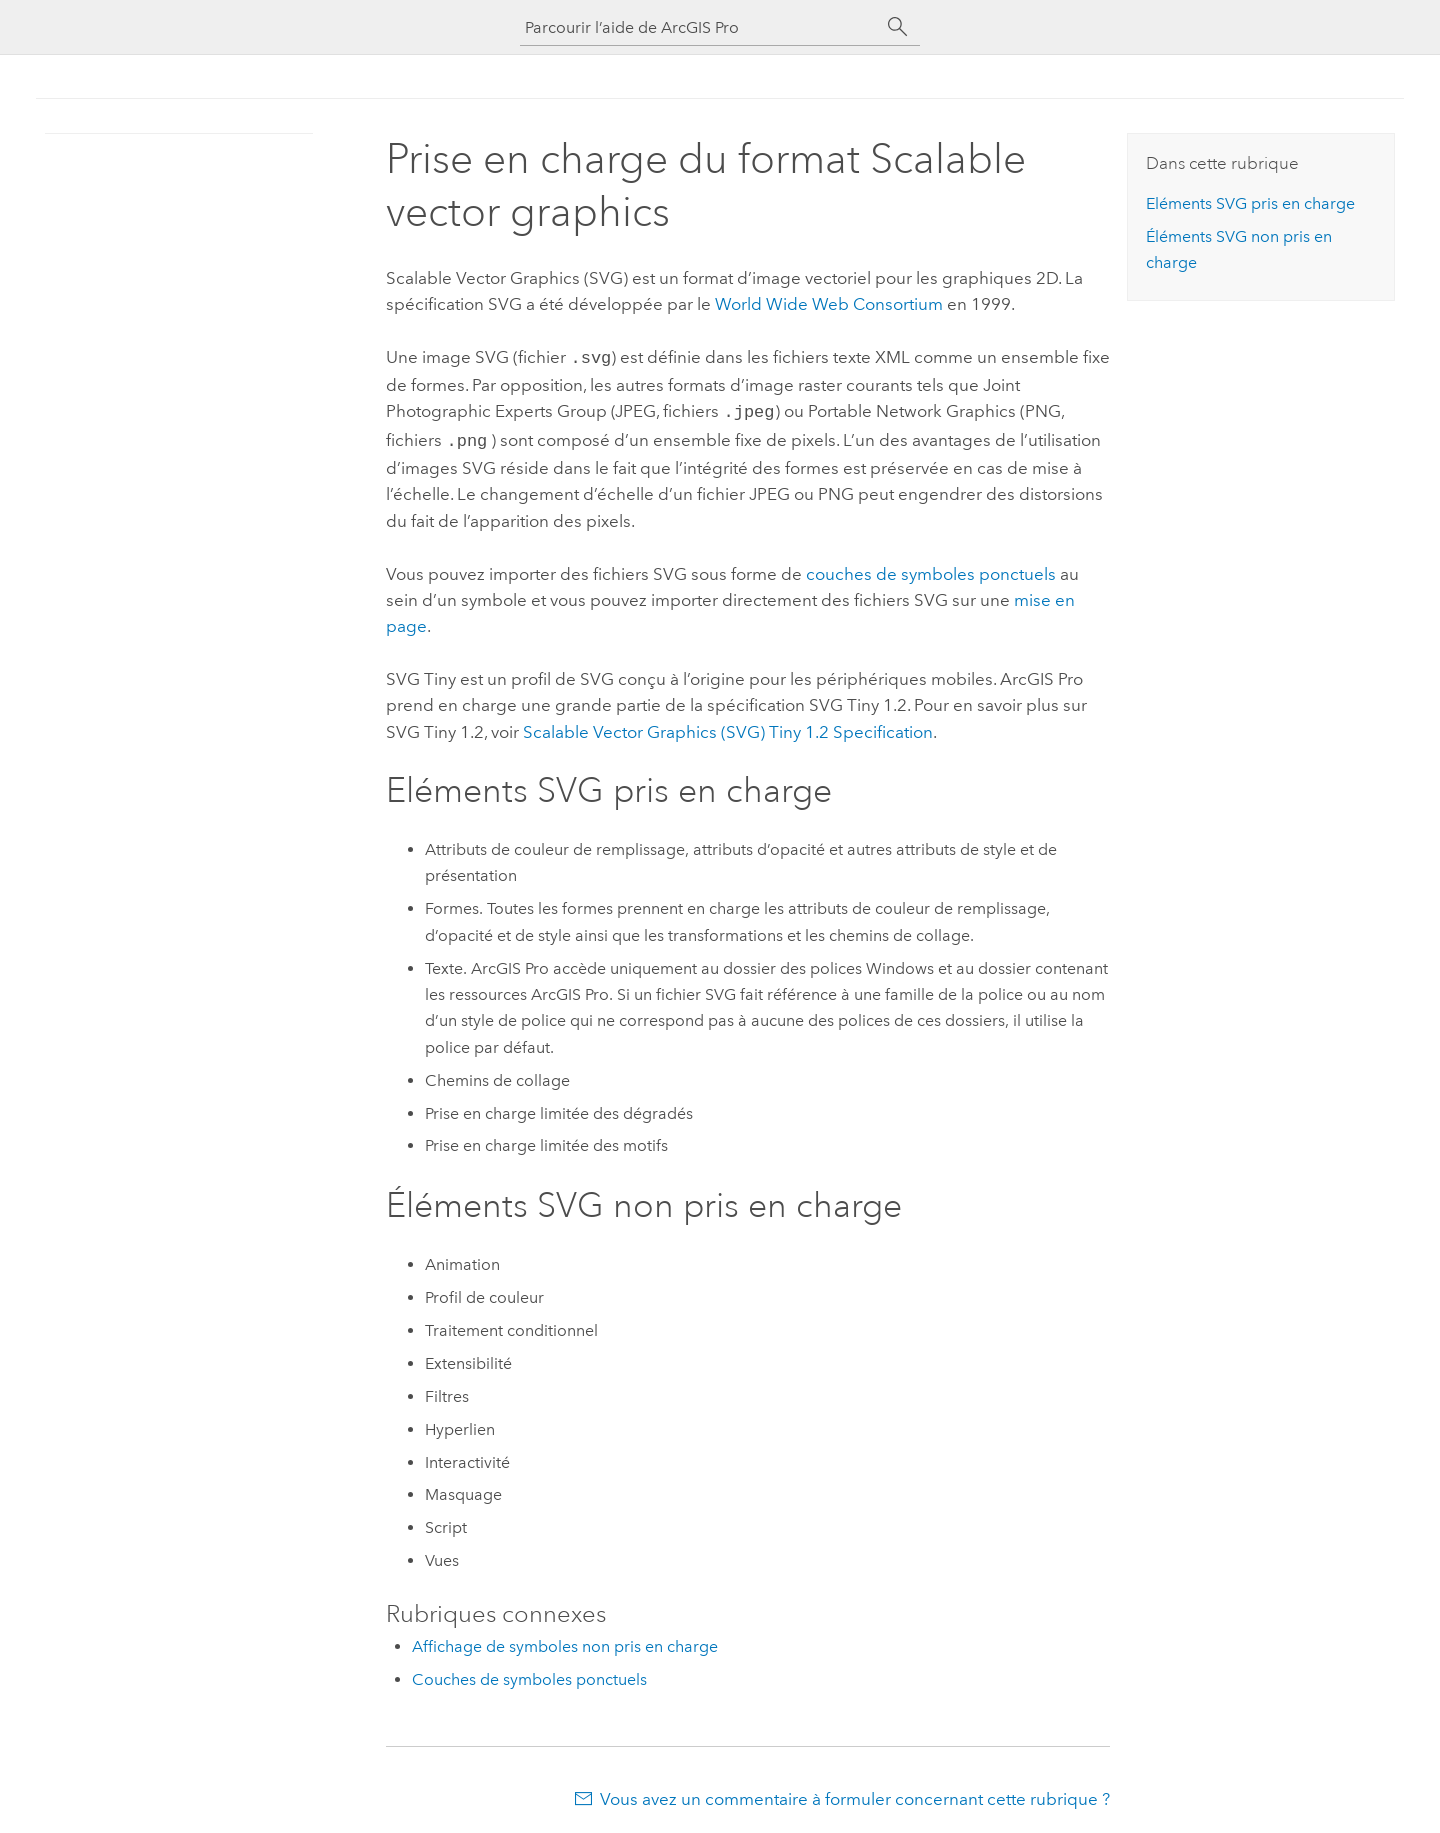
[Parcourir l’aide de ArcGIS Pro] (700, 27)
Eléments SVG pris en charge (1250, 203)
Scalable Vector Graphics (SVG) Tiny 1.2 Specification (728, 726)
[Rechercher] (898, 27)
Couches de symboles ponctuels (529, 1673)
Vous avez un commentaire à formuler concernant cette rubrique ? (855, 1793)
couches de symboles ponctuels (931, 568)
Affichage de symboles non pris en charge (565, 1640)
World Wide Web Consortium (829, 304)
